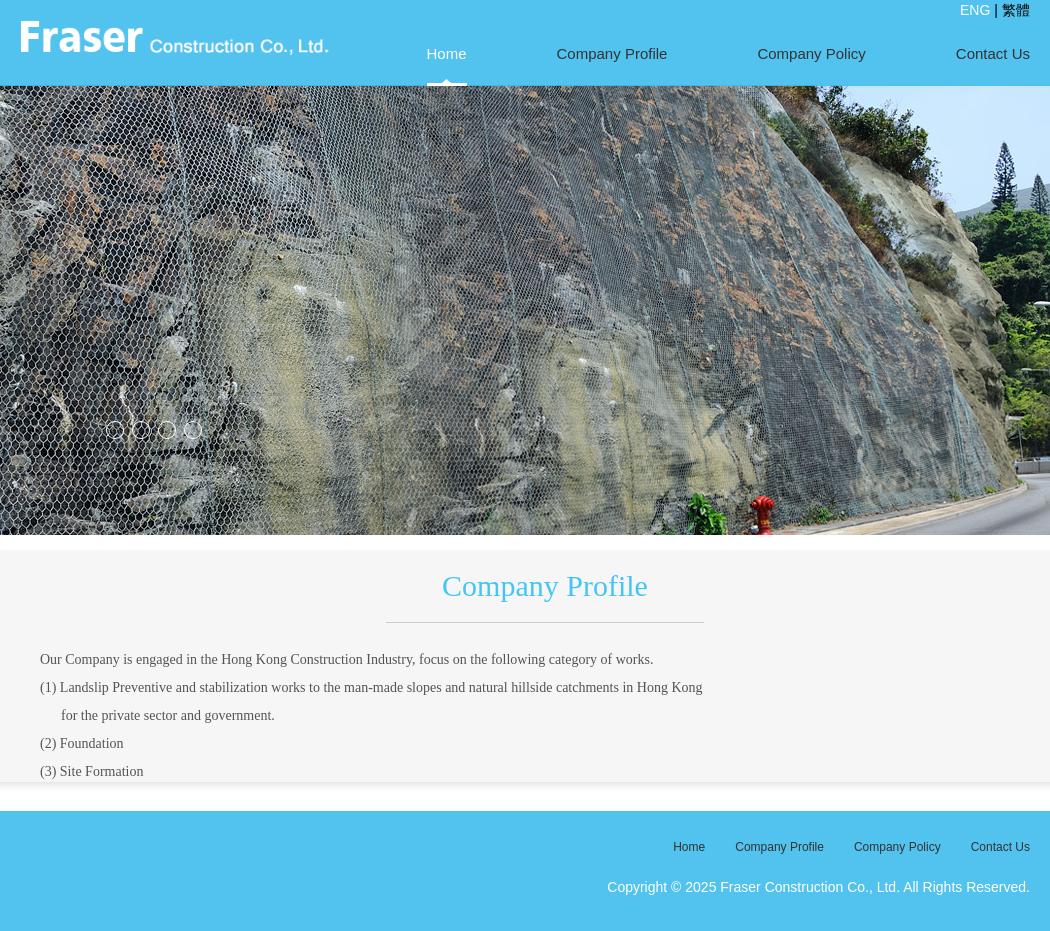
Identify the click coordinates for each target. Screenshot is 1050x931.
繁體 (1016, 10)
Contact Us (993, 53)
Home (447, 53)
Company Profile (612, 53)
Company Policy (811, 53)
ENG (975, 10)
